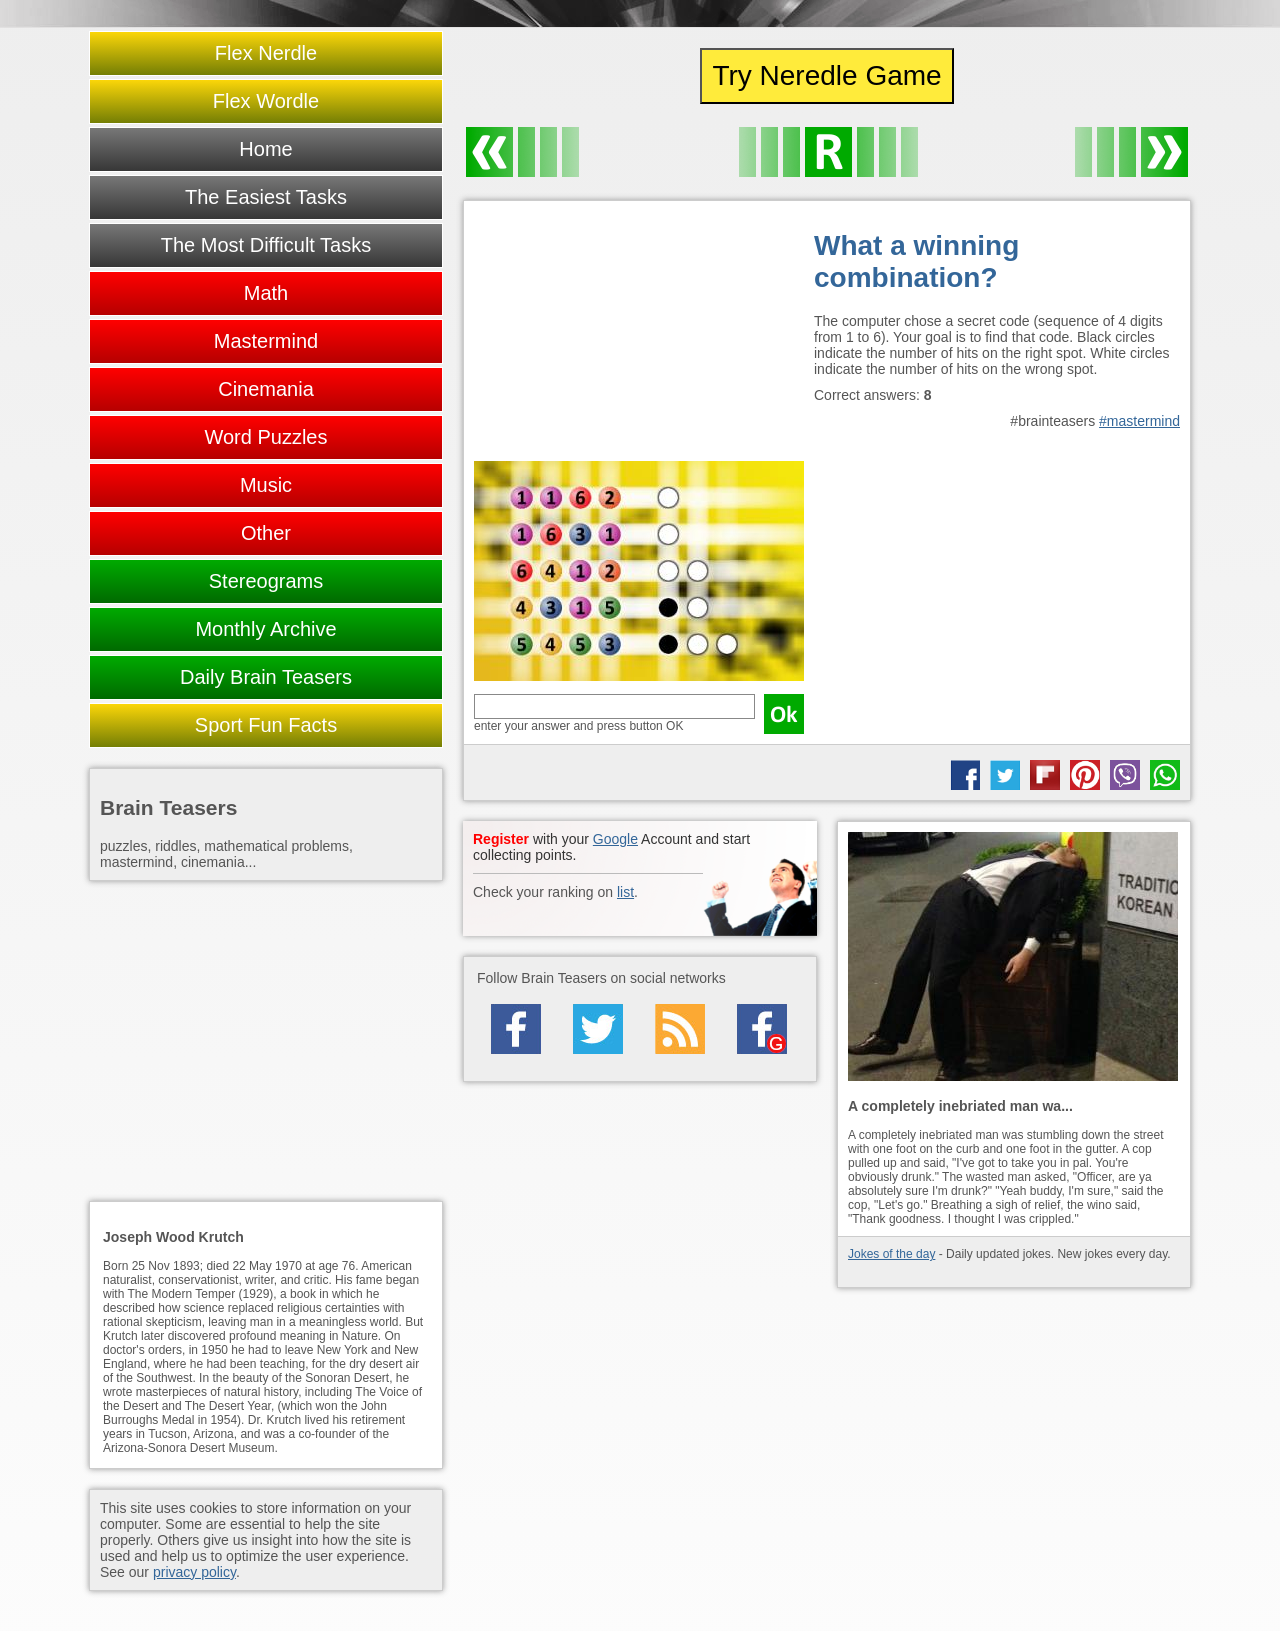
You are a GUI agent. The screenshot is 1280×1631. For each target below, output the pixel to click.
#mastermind (1139, 421)
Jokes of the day (891, 1254)
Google (615, 839)
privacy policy (194, 1572)
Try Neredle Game (826, 75)
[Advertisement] (639, 336)
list (625, 892)
